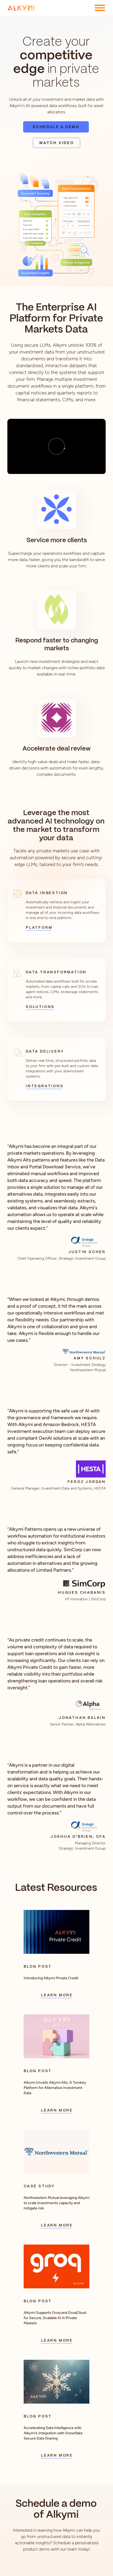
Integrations (44, 1086)
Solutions (40, 1007)
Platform (39, 928)
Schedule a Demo (56, 127)
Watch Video (56, 143)
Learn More (56, 1995)
